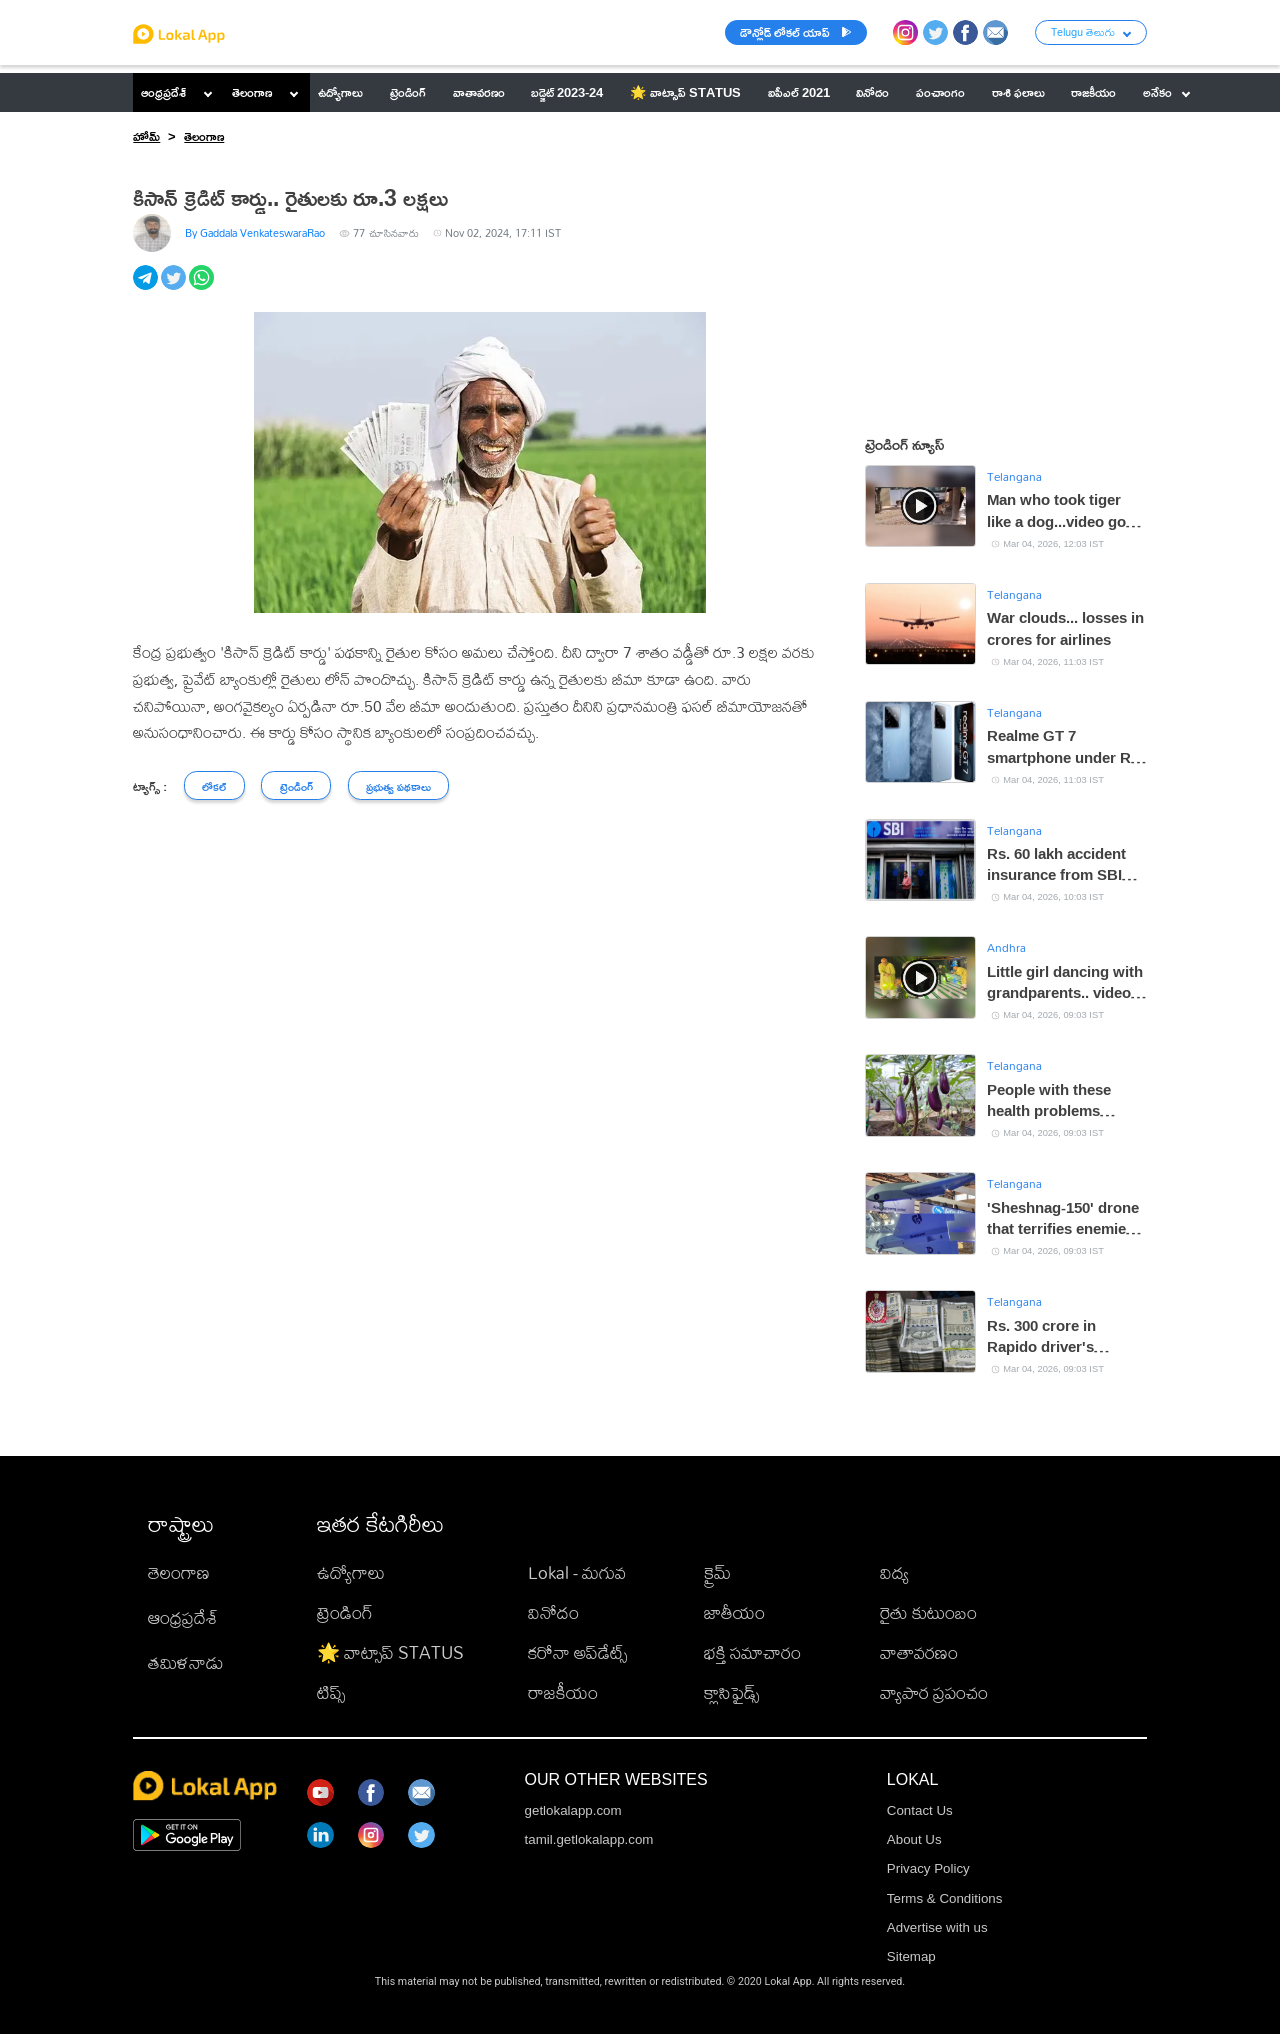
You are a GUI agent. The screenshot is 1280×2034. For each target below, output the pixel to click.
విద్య (894, 1572)
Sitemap (911, 1956)
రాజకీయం (563, 1692)
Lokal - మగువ (577, 1572)
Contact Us (920, 1810)
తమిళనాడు (186, 1662)
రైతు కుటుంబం (928, 1612)
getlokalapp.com (573, 1810)
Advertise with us (937, 1927)
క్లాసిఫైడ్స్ (731, 1692)
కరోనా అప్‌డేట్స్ (577, 1652)
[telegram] (147, 288)
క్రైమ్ (717, 1572)
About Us (914, 1839)
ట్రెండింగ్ (345, 1612)
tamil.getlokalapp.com (589, 1839)
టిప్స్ (331, 1692)
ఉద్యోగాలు (351, 1572)
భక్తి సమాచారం (752, 1652)
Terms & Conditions (945, 1898)
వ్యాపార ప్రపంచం (934, 1692)
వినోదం (553, 1612)
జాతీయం (734, 1612)
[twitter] (175, 288)
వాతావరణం (919, 1652)
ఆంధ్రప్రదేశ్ (163, 92)
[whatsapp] (203, 288)
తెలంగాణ (252, 92)
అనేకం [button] (1166, 92)
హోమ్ (146, 136)
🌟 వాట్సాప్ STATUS (390, 1652)
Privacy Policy (928, 1868)
